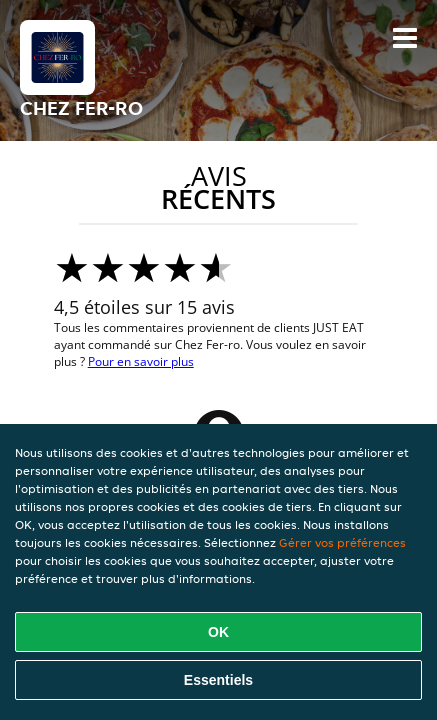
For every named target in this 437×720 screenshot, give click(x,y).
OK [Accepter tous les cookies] (218, 632)
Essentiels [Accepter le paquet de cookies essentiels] (218, 680)
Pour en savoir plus (141, 361)
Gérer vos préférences (342, 542)
